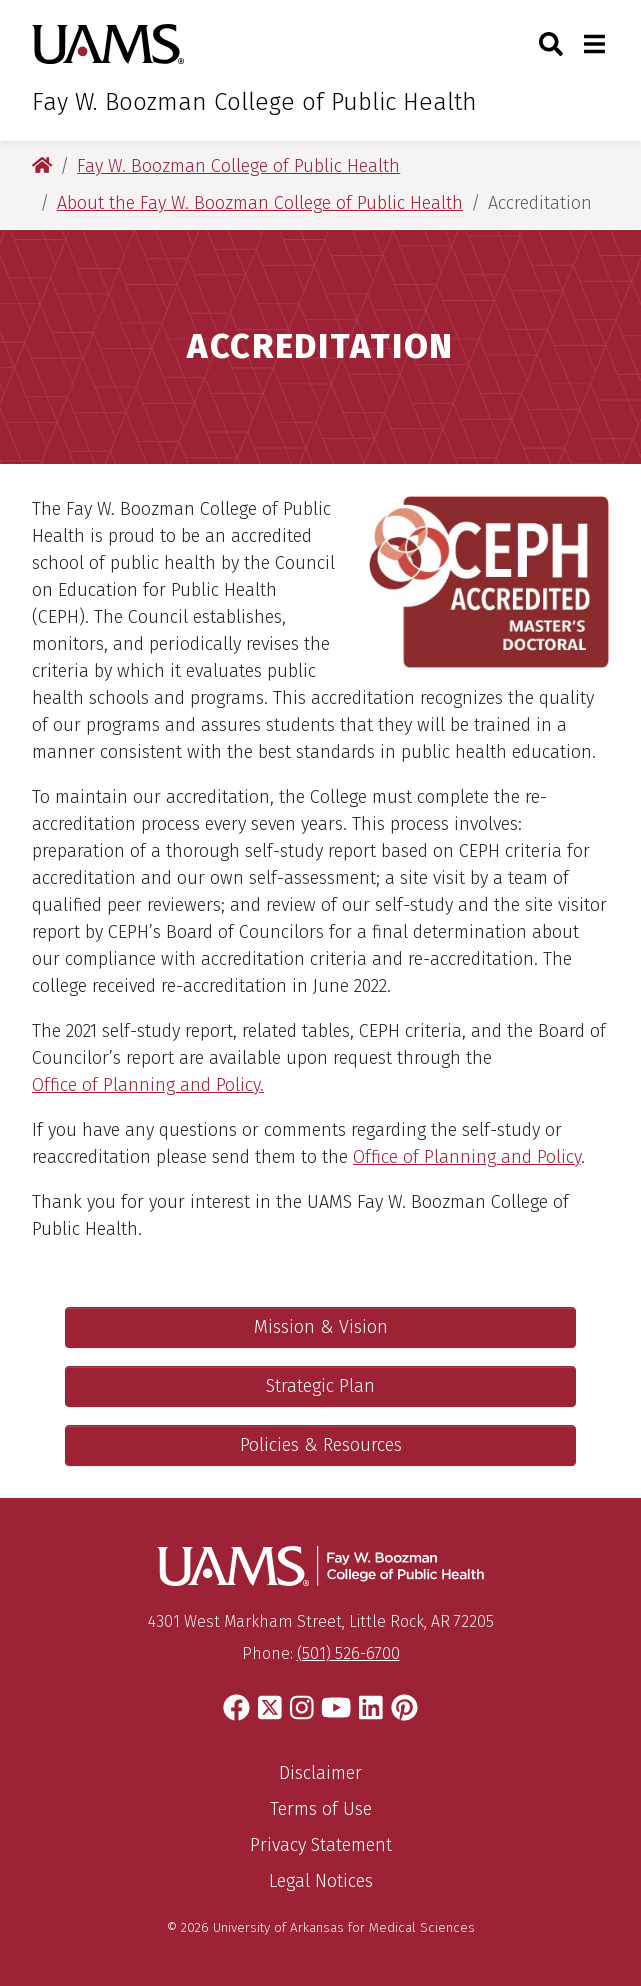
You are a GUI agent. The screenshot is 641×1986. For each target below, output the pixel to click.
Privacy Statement (321, 1845)
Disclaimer (320, 1773)
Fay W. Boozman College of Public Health (254, 102)
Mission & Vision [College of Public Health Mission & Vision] (321, 1327)
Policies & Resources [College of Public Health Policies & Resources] (321, 1445)
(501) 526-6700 (348, 1653)
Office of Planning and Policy (467, 1157)
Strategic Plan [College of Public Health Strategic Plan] (320, 1386)
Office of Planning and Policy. (148, 1085)
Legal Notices (321, 1881)
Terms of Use (321, 1809)
